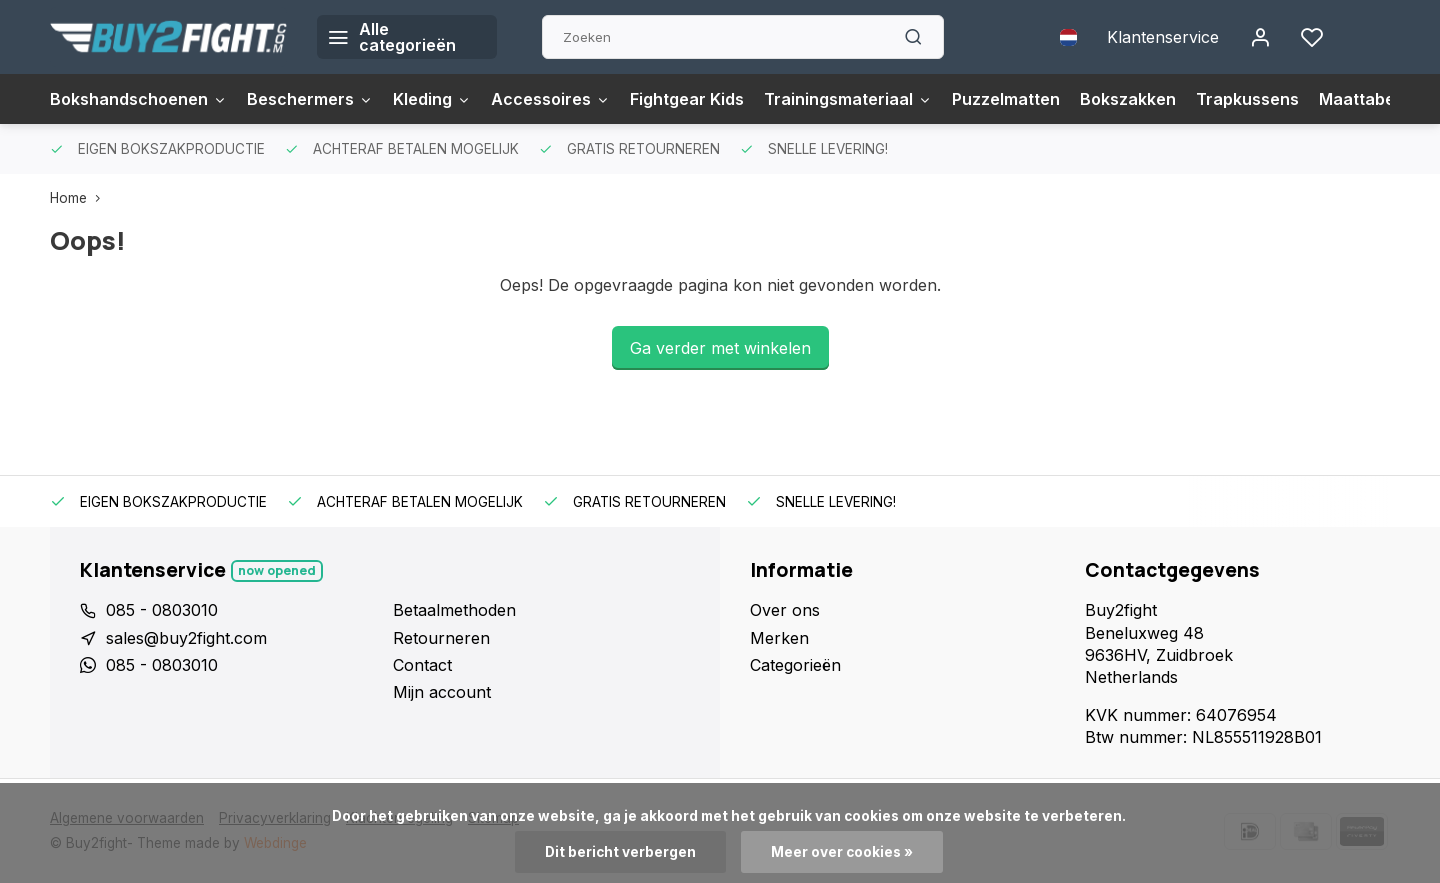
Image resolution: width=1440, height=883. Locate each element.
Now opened (277, 570)
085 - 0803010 (162, 610)
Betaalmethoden (454, 610)
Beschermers (310, 99)
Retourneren (441, 638)
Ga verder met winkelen (720, 348)
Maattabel (1359, 99)
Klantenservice (1163, 37)
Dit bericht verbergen (620, 852)
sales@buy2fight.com (186, 638)
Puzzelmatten (1006, 99)
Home (79, 198)
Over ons (785, 610)
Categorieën (795, 665)
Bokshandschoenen (138, 99)
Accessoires (550, 99)
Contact (422, 665)
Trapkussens (1247, 99)
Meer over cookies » (842, 852)
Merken (779, 638)
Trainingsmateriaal (848, 99)
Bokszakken (1128, 99)
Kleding (432, 99)
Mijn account (442, 692)
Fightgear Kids (687, 99)
